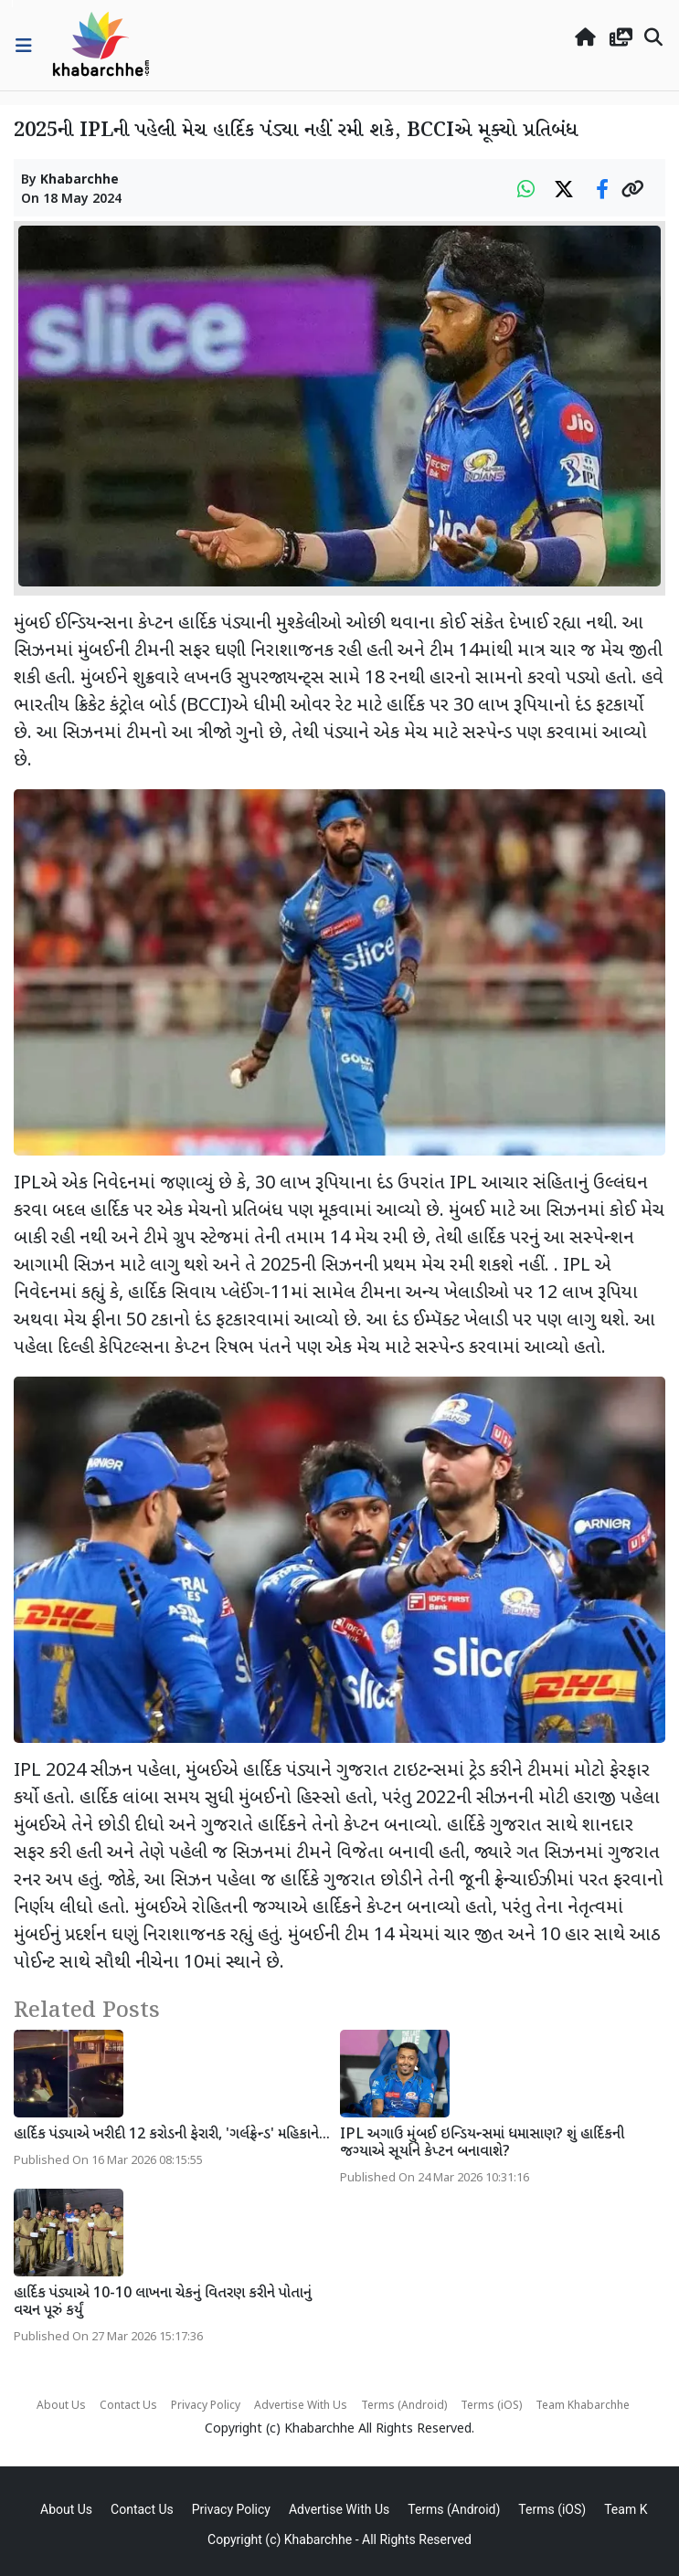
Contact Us (128, 2406)
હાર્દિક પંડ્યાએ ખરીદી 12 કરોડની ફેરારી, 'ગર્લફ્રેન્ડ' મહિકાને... (172, 2135)
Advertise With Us (300, 2406)
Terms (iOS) (491, 2406)
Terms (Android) (404, 2406)
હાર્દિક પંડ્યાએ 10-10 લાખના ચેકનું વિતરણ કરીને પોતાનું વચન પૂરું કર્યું (163, 2303)
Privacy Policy (205, 2406)
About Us (61, 2406)
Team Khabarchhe (583, 2406)
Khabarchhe (79, 180)
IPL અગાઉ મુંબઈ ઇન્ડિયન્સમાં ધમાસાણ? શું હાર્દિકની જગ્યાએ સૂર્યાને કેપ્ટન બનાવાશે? (482, 2144)
